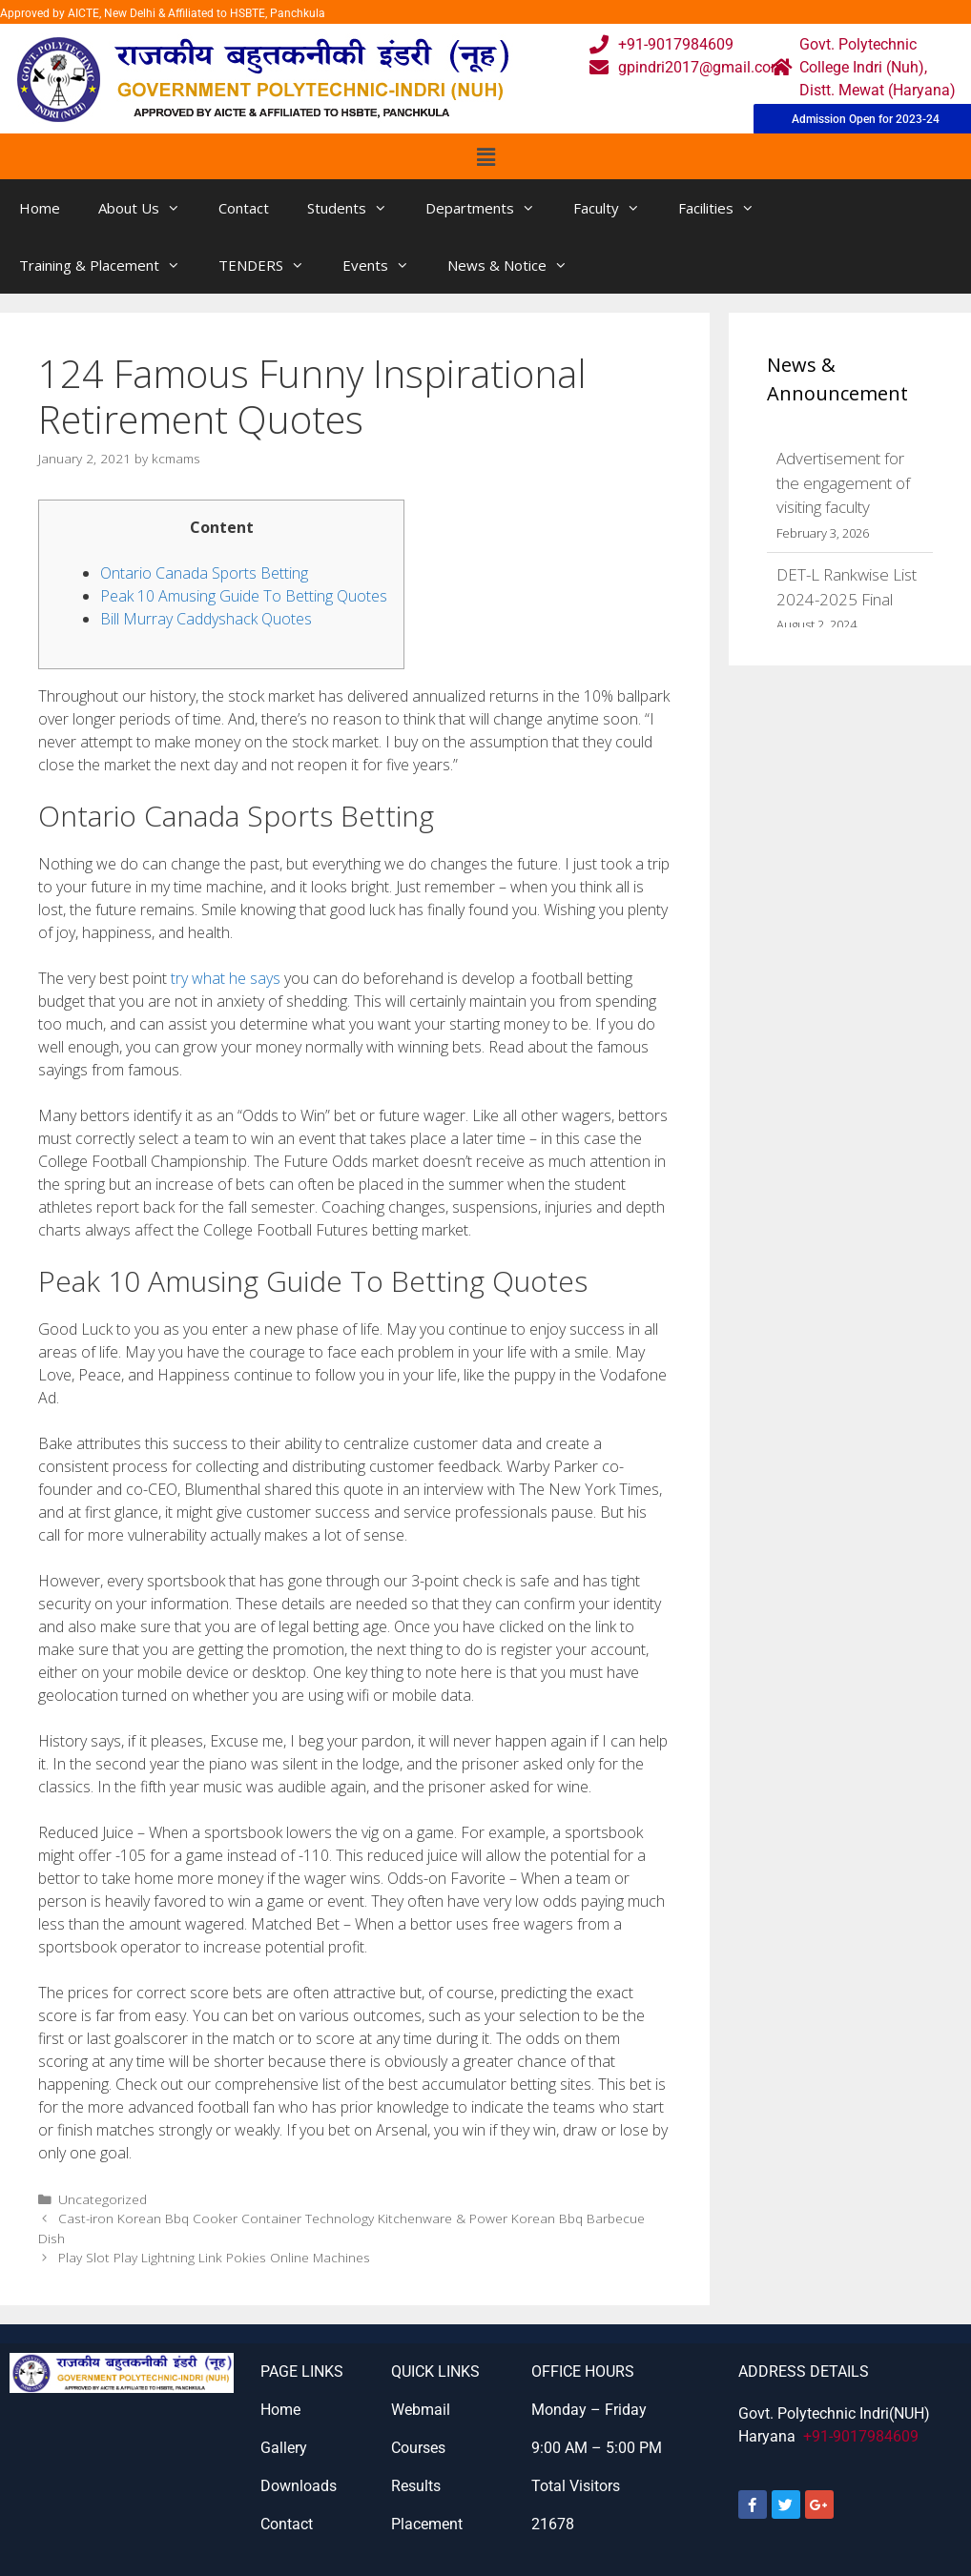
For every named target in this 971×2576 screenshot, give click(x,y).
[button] (485, 156)
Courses (418, 2448)
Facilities (726, 207)
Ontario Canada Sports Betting (204, 572)
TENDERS (270, 265)
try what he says (225, 978)
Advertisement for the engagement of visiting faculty (843, 482)
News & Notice (517, 265)
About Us (148, 207)
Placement (427, 2524)
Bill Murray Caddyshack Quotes (206, 618)
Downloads (298, 2486)
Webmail (420, 2410)
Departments (489, 207)
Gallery (283, 2448)
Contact (243, 207)
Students (356, 207)
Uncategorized (102, 2199)
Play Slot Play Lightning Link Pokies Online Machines (214, 2257)
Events (385, 265)
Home (39, 207)
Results (416, 2486)
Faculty (616, 207)
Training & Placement (109, 265)
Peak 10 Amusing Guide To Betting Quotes (243, 595)
